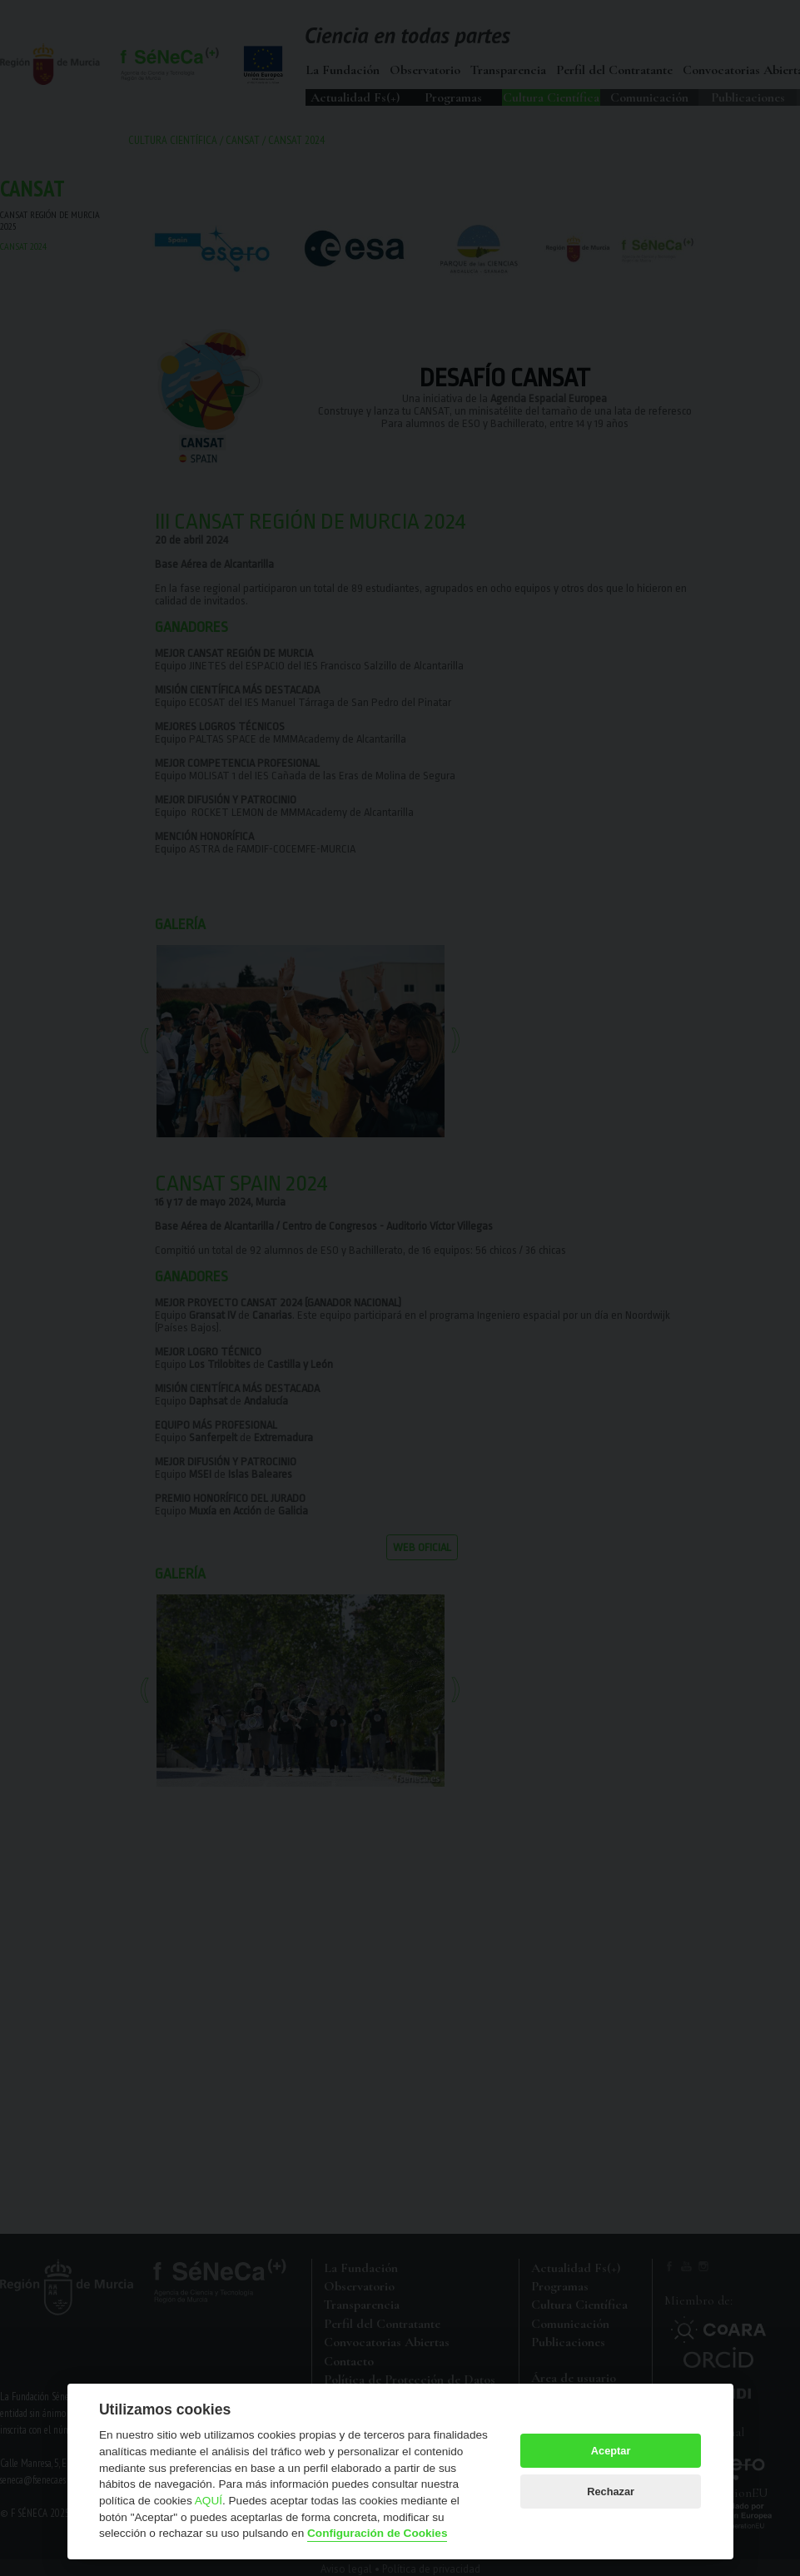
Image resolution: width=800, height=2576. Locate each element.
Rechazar (610, 2491)
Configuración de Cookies (377, 2533)
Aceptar (611, 2450)
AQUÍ (208, 2500)
